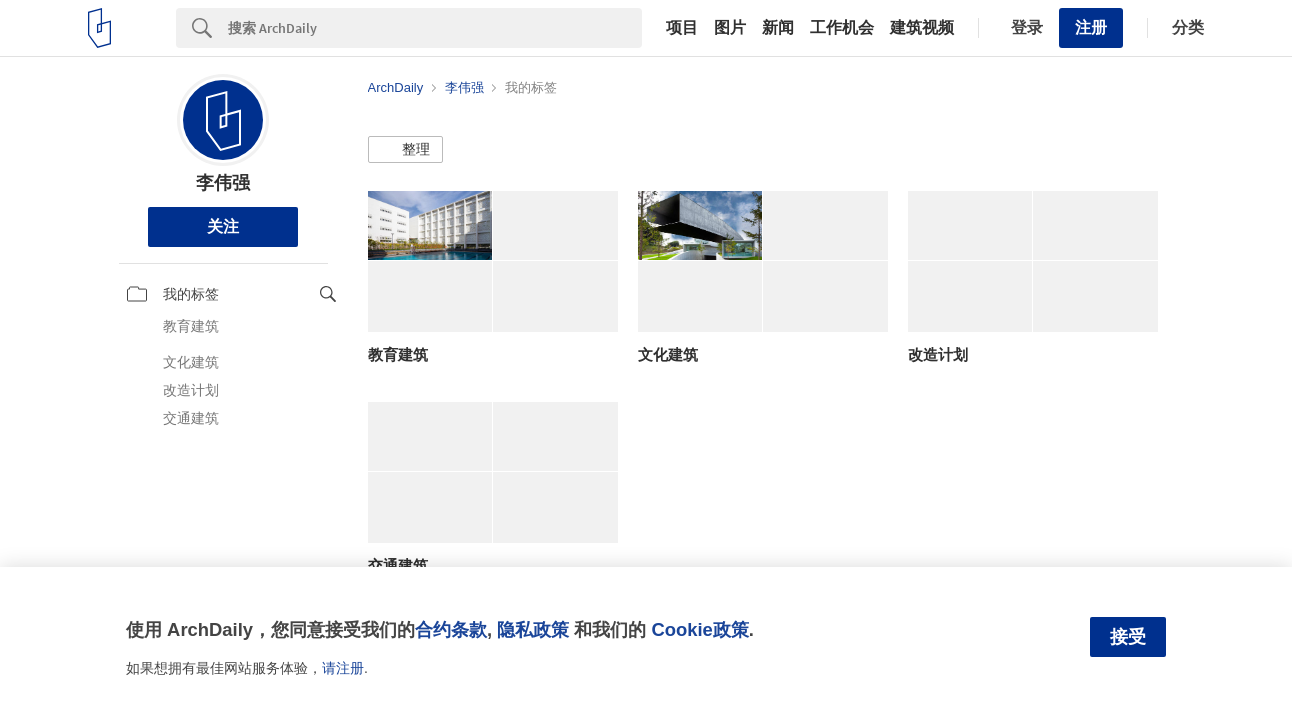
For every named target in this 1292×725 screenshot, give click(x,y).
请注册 (343, 668)
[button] (405, 150)
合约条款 (451, 629)
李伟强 (223, 183)
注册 (1091, 27)
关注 (223, 226)
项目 (682, 28)
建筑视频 (922, 28)
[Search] (435, 28)
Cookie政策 (699, 629)
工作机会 (842, 28)
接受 (1128, 637)
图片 (730, 28)
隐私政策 (533, 629)
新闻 (778, 28)
